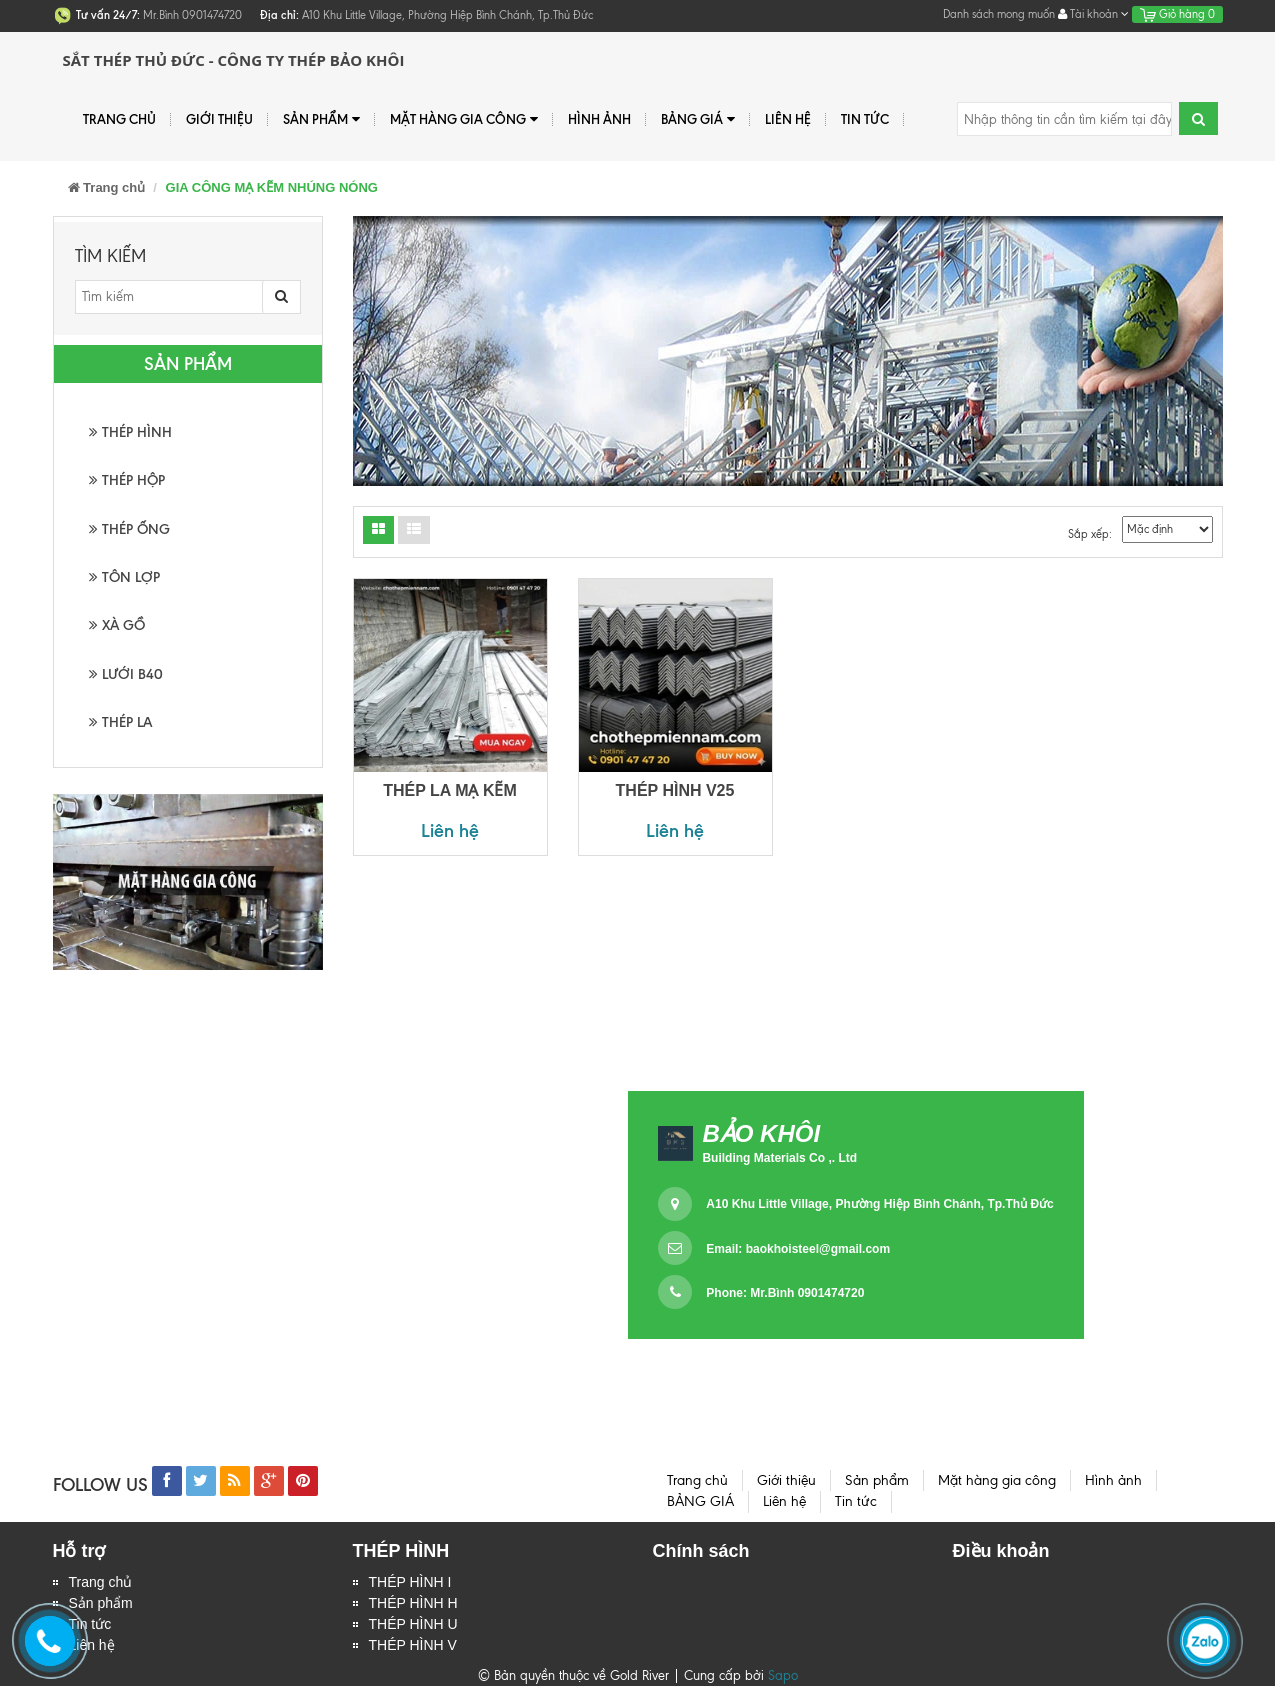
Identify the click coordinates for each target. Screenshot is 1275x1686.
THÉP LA (120, 722)
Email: (798, 1249)
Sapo (783, 1675)
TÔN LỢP (124, 577)
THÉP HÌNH (130, 432)
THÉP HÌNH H (413, 1603)
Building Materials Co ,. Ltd (779, 1158)
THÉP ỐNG (129, 529)
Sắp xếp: (1090, 534)
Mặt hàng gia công (464, 119)
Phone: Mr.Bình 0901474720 (785, 1293)
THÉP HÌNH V (413, 1645)
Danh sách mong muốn (999, 14)
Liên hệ (788, 119)
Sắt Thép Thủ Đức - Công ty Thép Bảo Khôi (234, 60)
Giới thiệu (219, 119)
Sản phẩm (321, 119)
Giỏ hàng (1177, 14)
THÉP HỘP (127, 480)
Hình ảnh (599, 119)
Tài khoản (1093, 14)
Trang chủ (119, 119)
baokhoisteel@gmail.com (818, 1249)
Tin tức (865, 119)
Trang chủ (101, 1582)
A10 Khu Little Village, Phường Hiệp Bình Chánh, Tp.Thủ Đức (879, 1204)
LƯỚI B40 (126, 674)
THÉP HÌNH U (413, 1624)
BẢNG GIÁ (698, 119)
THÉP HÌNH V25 (675, 790)
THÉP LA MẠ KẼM (450, 790)
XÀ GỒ (117, 625)
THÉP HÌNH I (410, 1582)
